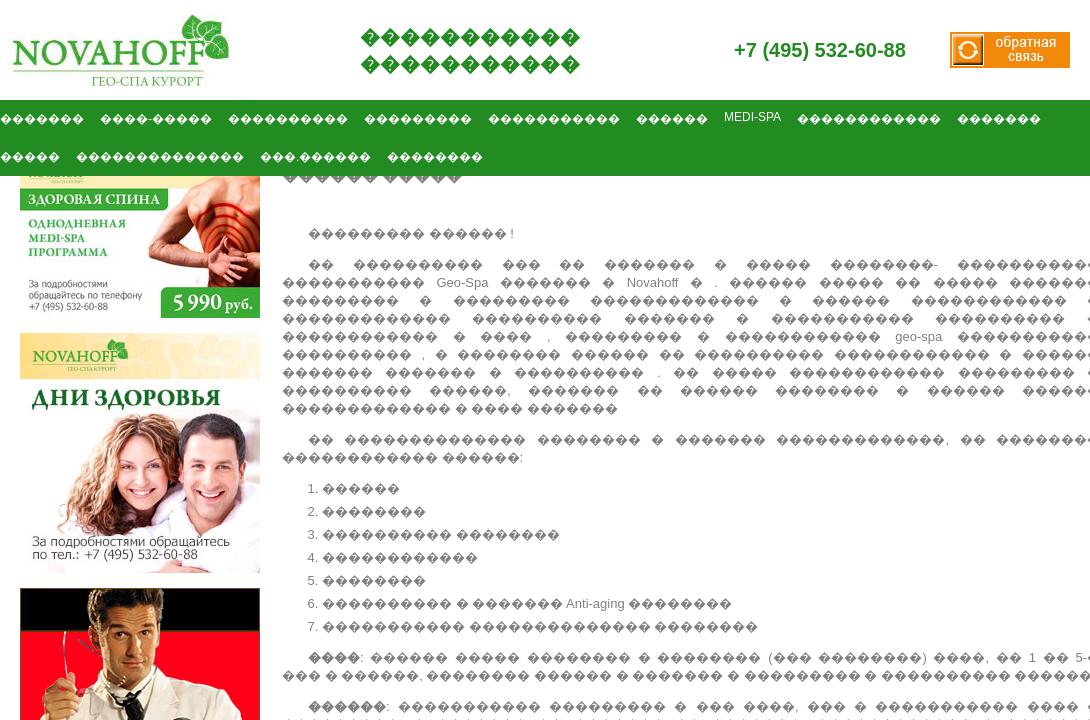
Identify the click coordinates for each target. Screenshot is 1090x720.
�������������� (160, 157)
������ (672, 119)
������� (999, 119)
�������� (435, 157)
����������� (554, 119)
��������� (418, 119)
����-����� (156, 119)
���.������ (315, 157)
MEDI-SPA (752, 117)
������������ (869, 119)
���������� (288, 119)
